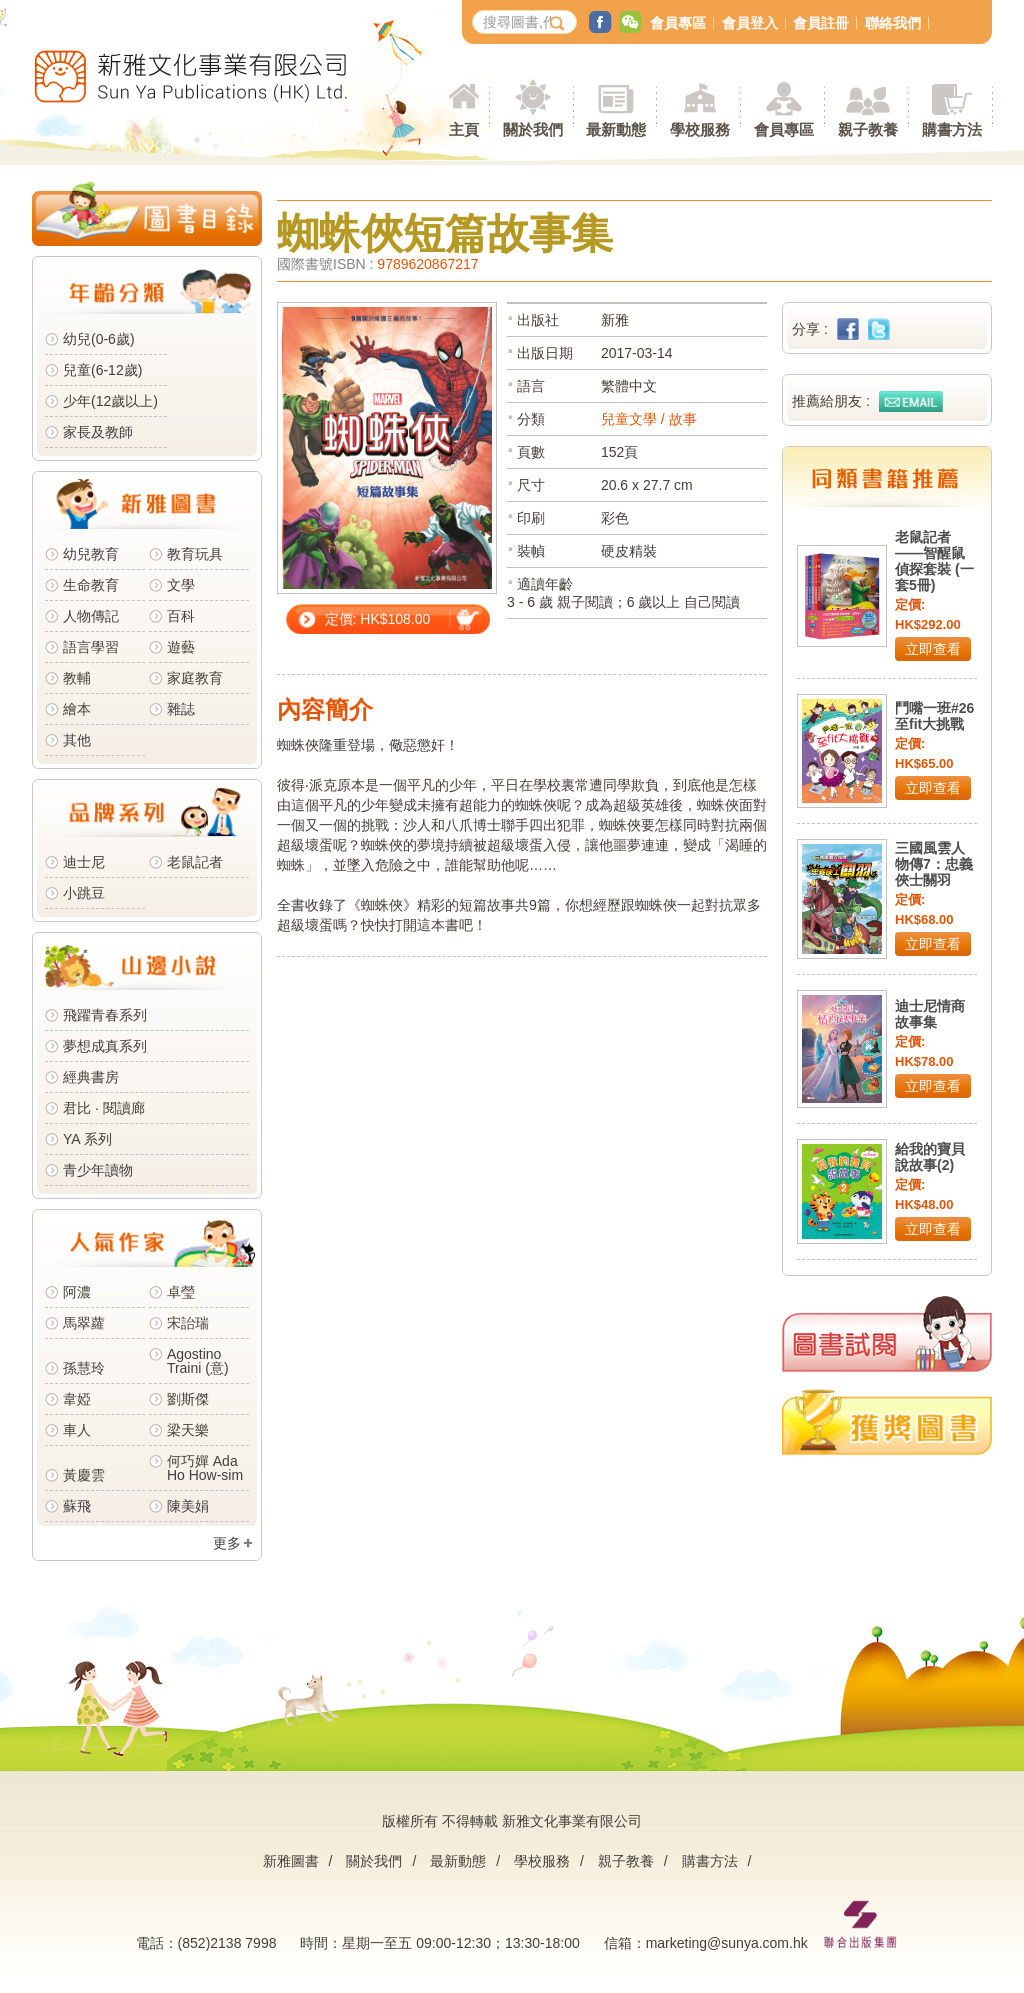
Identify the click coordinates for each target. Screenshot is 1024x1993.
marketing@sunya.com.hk (727, 1943)
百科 (181, 616)
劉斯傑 (188, 1399)
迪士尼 (84, 862)
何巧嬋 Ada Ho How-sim (205, 1468)
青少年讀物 (98, 1170)
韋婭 (77, 1399)
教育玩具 (195, 554)
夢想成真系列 (105, 1046)
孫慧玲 (84, 1368)
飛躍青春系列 (105, 1015)
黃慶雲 (84, 1475)
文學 (181, 585)
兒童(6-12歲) (106, 370)
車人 (77, 1430)
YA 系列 (87, 1139)
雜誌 (181, 709)
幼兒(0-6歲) (99, 339)
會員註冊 (821, 23)
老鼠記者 (195, 862)
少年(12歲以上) (110, 401)
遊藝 (181, 647)
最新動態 (458, 1861)
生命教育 (91, 585)
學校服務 (700, 129)
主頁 (464, 129)
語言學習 (91, 647)
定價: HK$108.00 (378, 619)
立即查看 (933, 649)
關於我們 (374, 1861)
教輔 (77, 678)
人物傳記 (91, 616)
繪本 (77, 709)
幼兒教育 (91, 554)
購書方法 (710, 1861)
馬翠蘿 (84, 1323)
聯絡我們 (893, 23)
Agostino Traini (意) (198, 1361)
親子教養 (626, 1861)
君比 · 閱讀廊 (104, 1108)
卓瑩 (181, 1292)
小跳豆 (84, 893)
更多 (227, 1543)
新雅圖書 (291, 1861)
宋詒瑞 (188, 1323)
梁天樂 (188, 1430)
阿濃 (77, 1292)
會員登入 (750, 23)
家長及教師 (98, 432)
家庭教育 (195, 678)
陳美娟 (188, 1506)
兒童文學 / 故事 (649, 419)
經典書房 (91, 1077)
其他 (77, 740)
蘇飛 (77, 1506)
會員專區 (678, 23)
